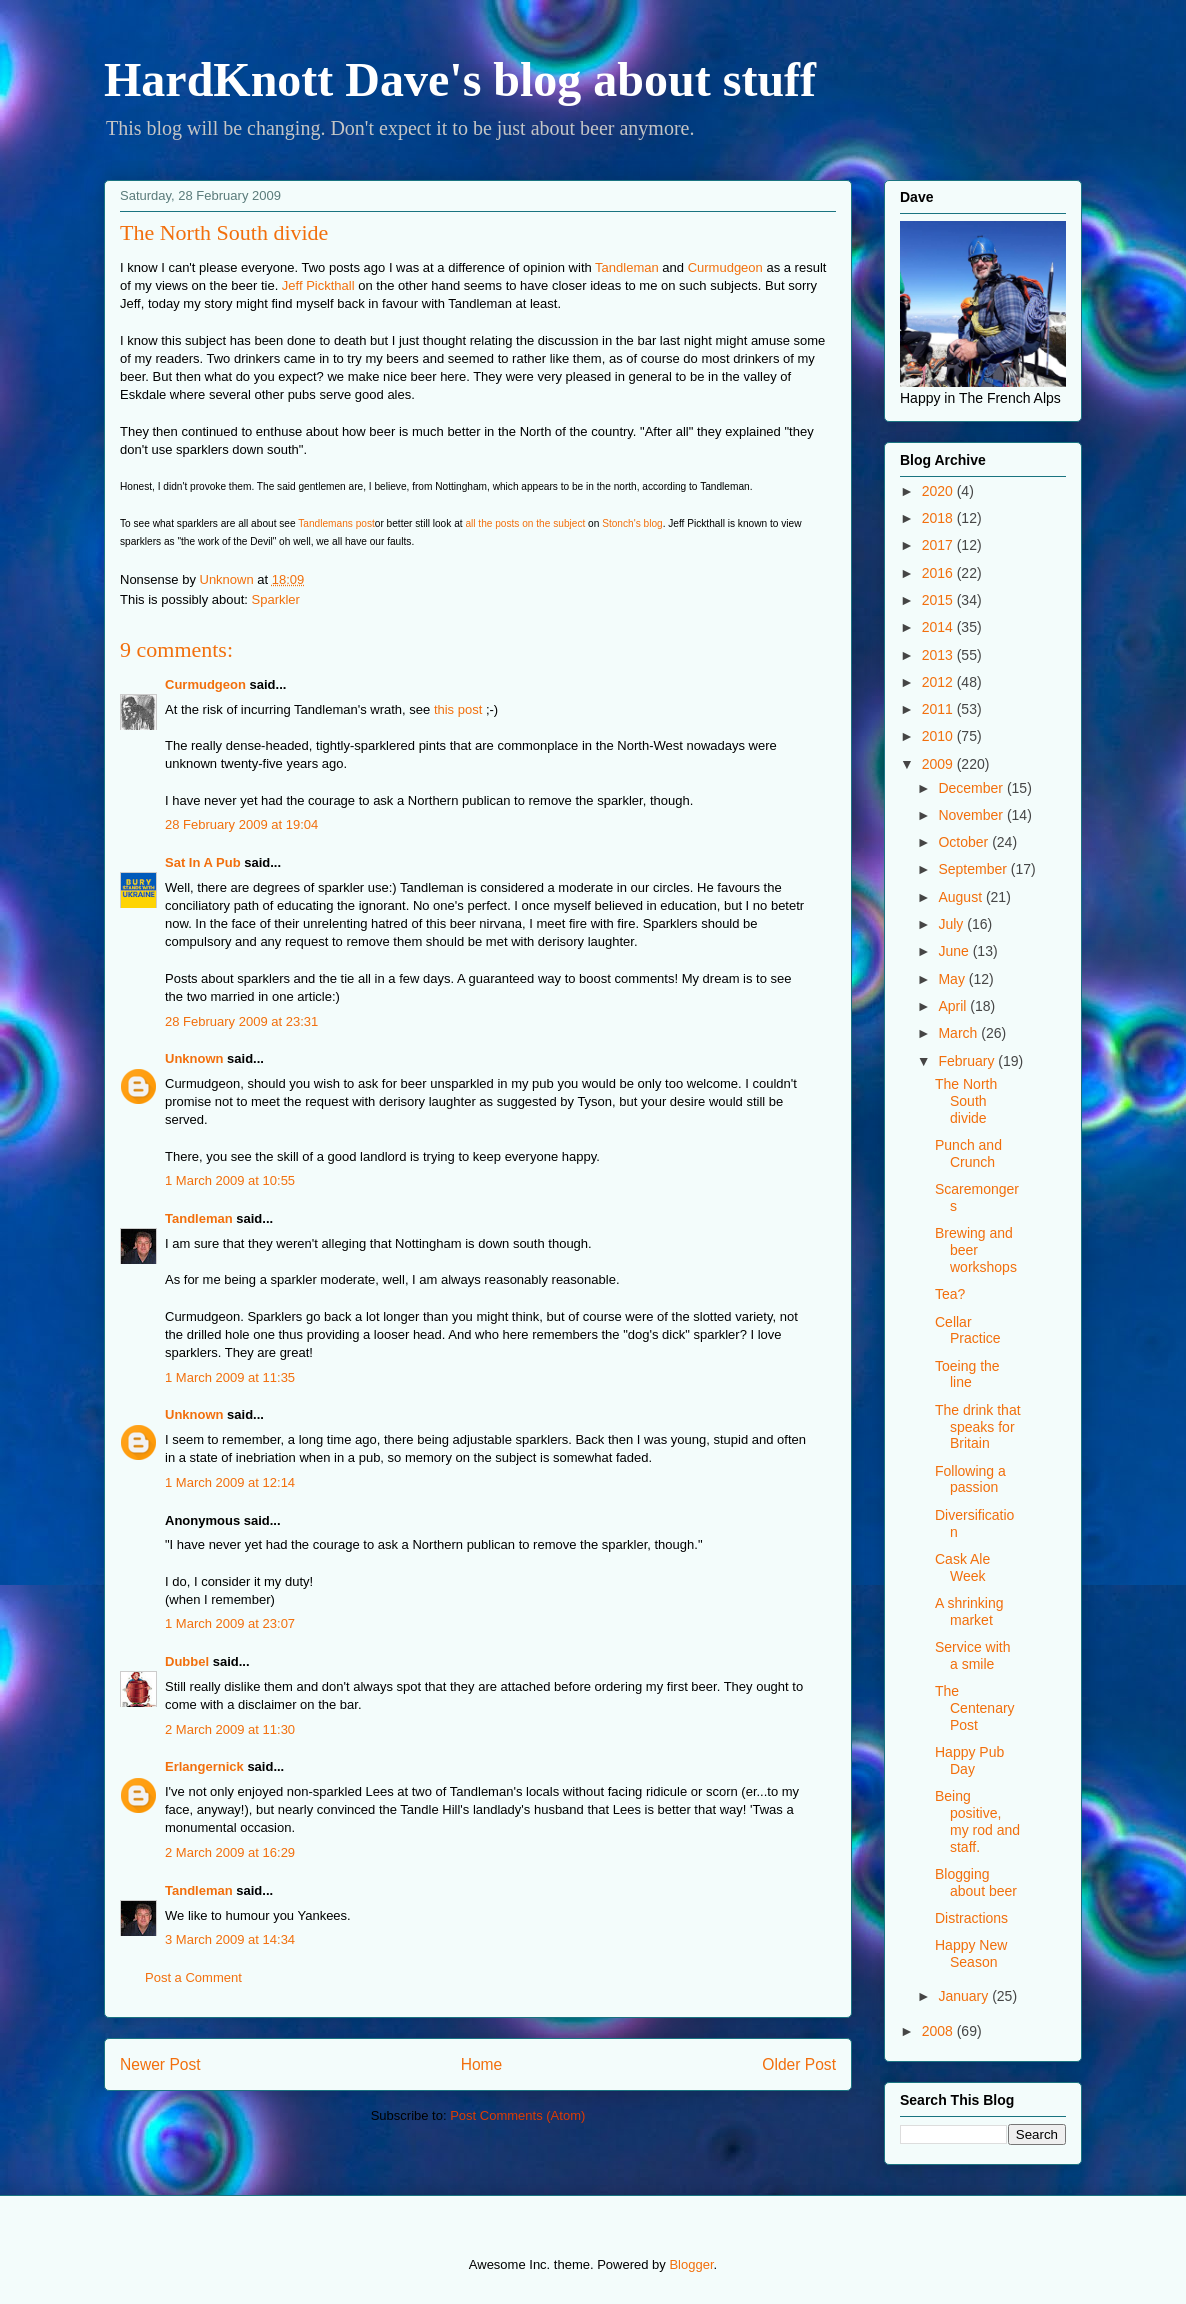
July (952, 924)
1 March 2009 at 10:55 (230, 1180)
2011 (939, 709)
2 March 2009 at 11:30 (230, 1729)
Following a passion (970, 1479)
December (972, 788)
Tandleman (627, 267)
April (954, 1006)
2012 (939, 682)
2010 (939, 736)
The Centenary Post (975, 1708)
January (965, 1996)
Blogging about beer (976, 1882)
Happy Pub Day (969, 1760)
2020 (939, 491)
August (961, 897)
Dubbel (187, 1661)
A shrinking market (969, 1611)
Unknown (194, 1058)
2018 (939, 518)
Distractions (971, 1918)
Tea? (950, 1294)
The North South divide (966, 1101)
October (965, 842)
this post (458, 709)
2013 (939, 655)
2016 (939, 573)
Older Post (799, 2064)
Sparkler (276, 599)
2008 (939, 2031)
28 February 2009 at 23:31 (241, 1021)
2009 (939, 764)
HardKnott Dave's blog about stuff (460, 79)
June (955, 951)
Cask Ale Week (962, 1567)
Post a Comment (193, 1977)
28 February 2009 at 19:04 (241, 824)
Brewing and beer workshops (976, 1250)
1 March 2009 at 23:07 (230, 1623)
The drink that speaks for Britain (978, 1427)
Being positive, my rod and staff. (977, 1821)
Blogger (691, 2264)
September (974, 869)
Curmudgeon (725, 267)
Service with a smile (972, 1655)
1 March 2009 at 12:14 (230, 1482)
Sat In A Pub (203, 862)
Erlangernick (204, 1766)
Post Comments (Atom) (517, 2115)
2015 (939, 600)
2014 (939, 627)
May (953, 979)
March (959, 1033)
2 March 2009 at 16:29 (230, 1852)
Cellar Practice (968, 1330)
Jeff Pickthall (318, 285)
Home (482, 2064)
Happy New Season (971, 1953)
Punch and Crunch (968, 1153)
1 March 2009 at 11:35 (230, 1377)
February (968, 1061)
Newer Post (160, 2064)
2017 (939, 545)
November (972, 815)
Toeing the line (967, 1374)
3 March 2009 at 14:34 (230, 1939)
